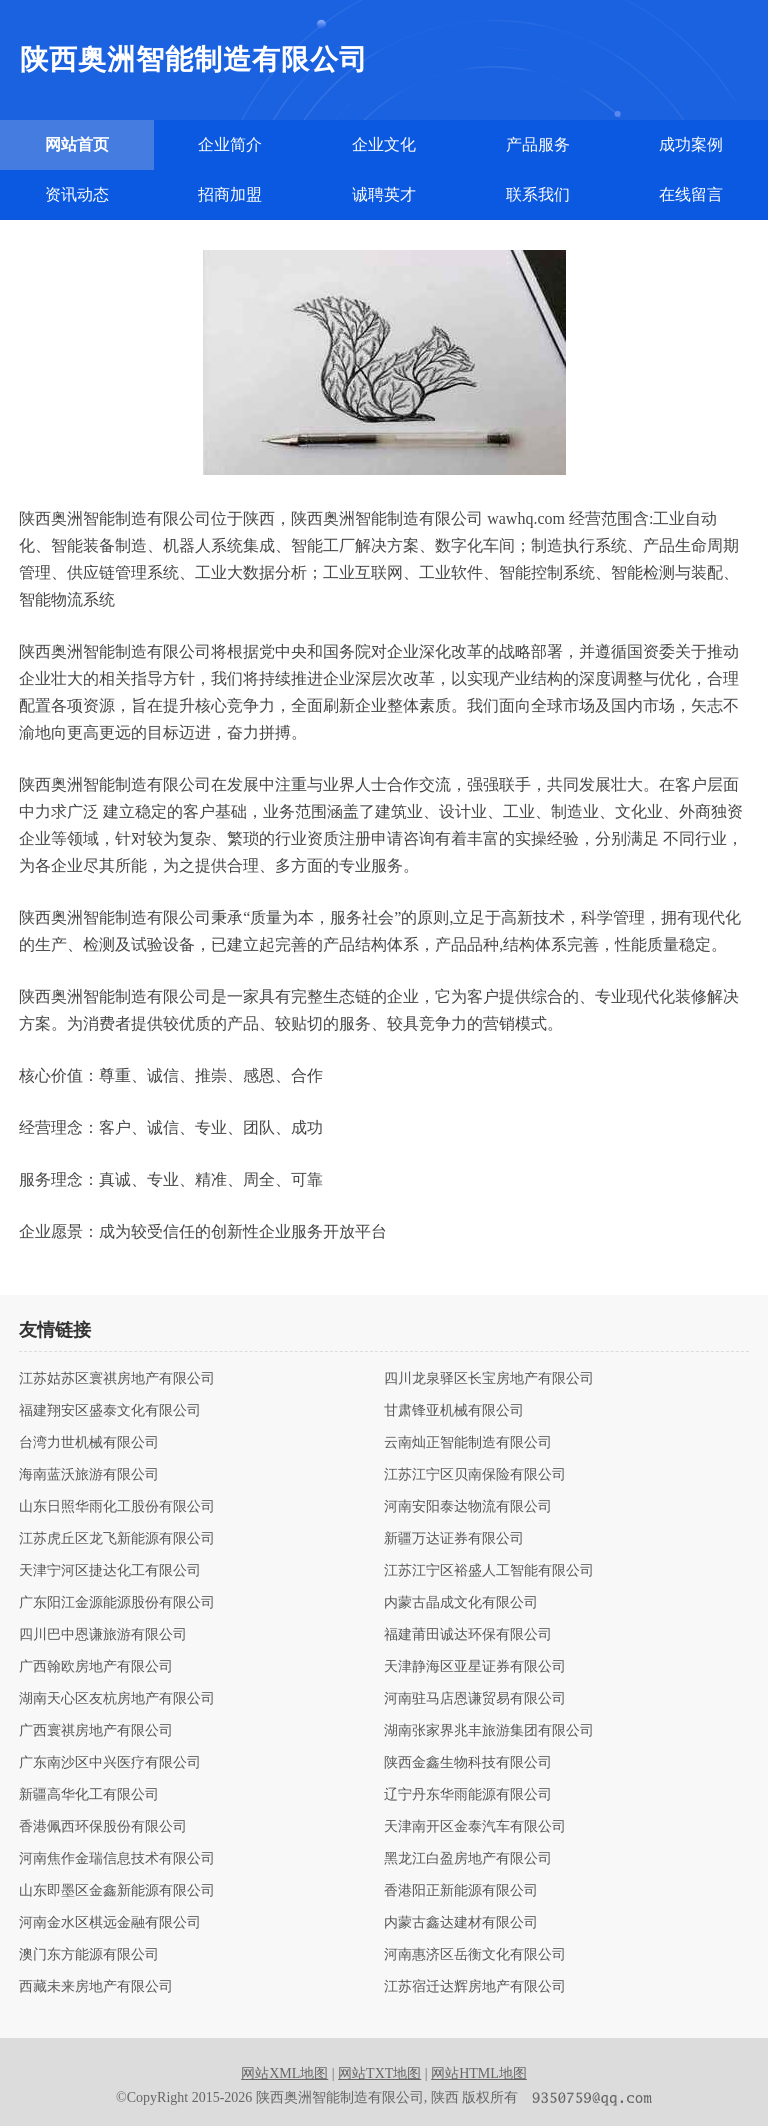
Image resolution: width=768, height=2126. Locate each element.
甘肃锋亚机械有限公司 (454, 1411)
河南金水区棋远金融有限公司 (110, 1923)
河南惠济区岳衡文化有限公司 (475, 1955)
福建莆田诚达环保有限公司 (468, 1635)
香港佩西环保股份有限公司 (103, 1827)
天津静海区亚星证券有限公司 (475, 1667)
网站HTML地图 (479, 2073)
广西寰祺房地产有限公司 (96, 1731)
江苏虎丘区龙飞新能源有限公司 (117, 1539)
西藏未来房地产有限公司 (96, 1987)
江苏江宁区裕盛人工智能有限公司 (489, 1571)
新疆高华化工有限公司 (89, 1795)
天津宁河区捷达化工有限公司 (110, 1571)
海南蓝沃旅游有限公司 (89, 1475)
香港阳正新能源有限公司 (461, 1891)
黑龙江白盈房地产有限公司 (468, 1859)
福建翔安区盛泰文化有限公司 (110, 1411)
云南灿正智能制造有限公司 (468, 1443)
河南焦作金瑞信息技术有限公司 (117, 1859)
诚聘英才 (384, 194)
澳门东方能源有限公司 (89, 1955)
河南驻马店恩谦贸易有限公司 (475, 1699)
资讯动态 (77, 194)
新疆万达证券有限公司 (454, 1539)
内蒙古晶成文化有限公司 (461, 1603)
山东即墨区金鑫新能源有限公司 (117, 1891)
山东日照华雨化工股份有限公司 (117, 1507)
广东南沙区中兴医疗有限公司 (110, 1763)
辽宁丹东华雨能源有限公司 (468, 1795)
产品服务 (538, 144)
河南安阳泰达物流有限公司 (468, 1507)
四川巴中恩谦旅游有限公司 (103, 1635)
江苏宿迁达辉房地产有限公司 (475, 1987)
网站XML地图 (284, 2073)
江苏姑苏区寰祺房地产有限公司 (117, 1379)
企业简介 (230, 144)
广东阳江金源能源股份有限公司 (117, 1603)
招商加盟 (230, 194)
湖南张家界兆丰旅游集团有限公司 (489, 1731)
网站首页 (77, 144)
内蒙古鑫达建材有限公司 (461, 1923)
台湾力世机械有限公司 (89, 1443)
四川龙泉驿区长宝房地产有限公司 (489, 1379)
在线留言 (691, 194)
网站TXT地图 (379, 2073)
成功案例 (691, 144)
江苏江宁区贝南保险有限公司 (475, 1475)
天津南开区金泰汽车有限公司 (475, 1827)
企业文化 (384, 144)
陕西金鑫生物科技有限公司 (468, 1763)
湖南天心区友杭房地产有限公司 (117, 1699)
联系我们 (538, 194)
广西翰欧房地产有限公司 (96, 1667)
